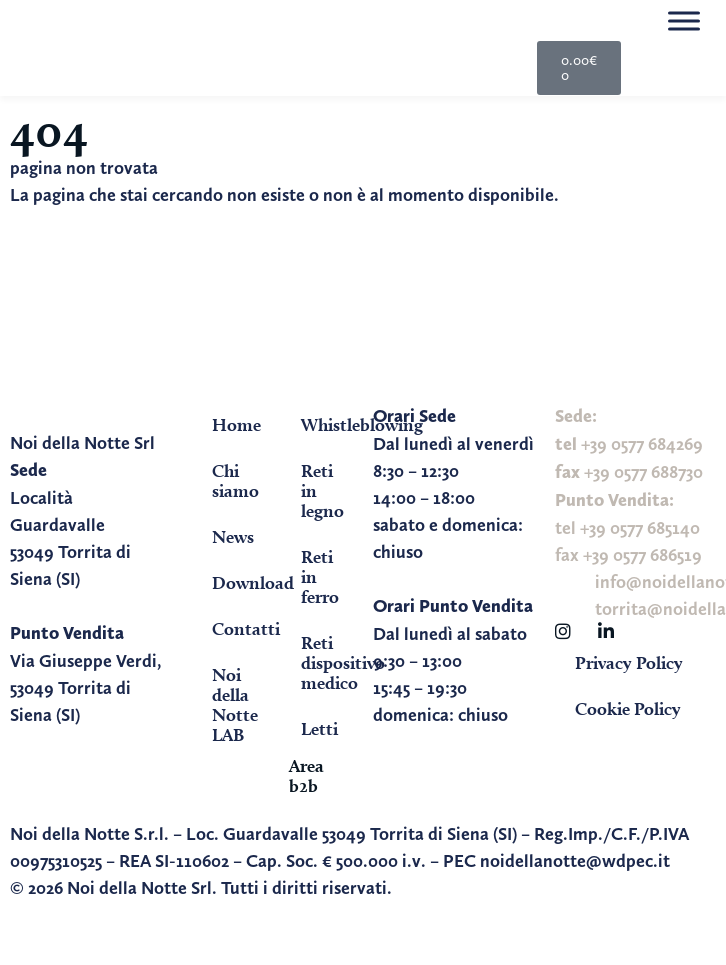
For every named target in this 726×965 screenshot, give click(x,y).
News (233, 536)
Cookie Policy (628, 708)
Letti (319, 728)
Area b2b (306, 775)
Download (238, 582)
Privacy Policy (629, 662)
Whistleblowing (327, 424)
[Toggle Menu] (684, 20)
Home (236, 424)
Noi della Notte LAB (235, 704)
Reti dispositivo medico (327, 662)
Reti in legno (322, 490)
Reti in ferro (320, 576)
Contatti (238, 628)
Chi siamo (235, 480)
